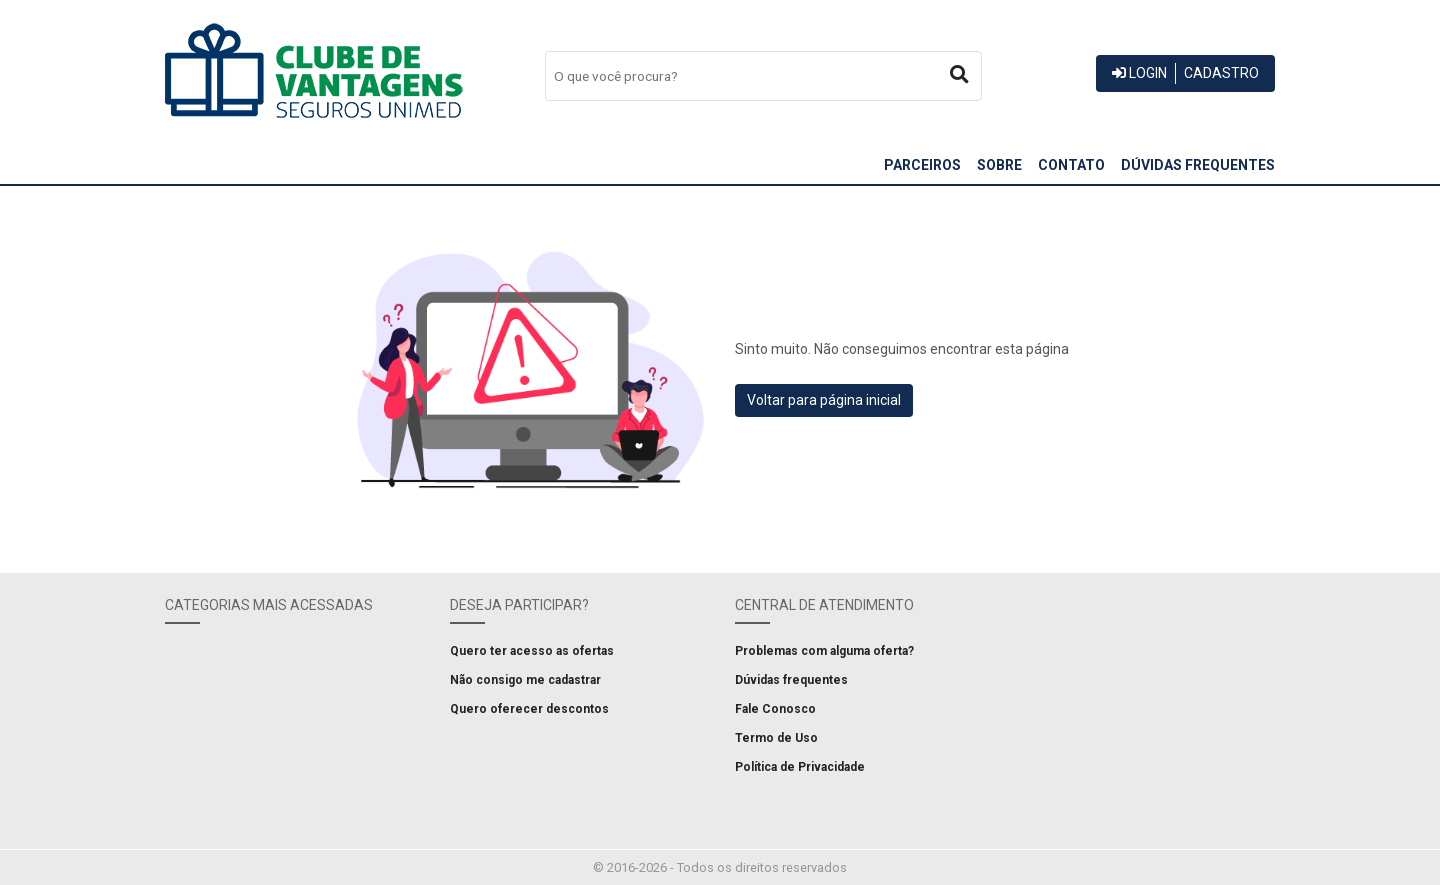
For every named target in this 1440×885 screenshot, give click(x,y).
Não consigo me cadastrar (525, 680)
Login (1139, 73)
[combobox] (763, 76)
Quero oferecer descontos (529, 709)
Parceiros (922, 165)
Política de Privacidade (800, 767)
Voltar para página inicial (824, 400)
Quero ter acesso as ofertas (532, 651)
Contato (1071, 165)
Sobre (999, 165)
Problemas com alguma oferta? (824, 651)
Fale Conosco (775, 709)
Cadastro (1221, 73)
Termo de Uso (776, 738)
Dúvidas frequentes (1198, 165)
